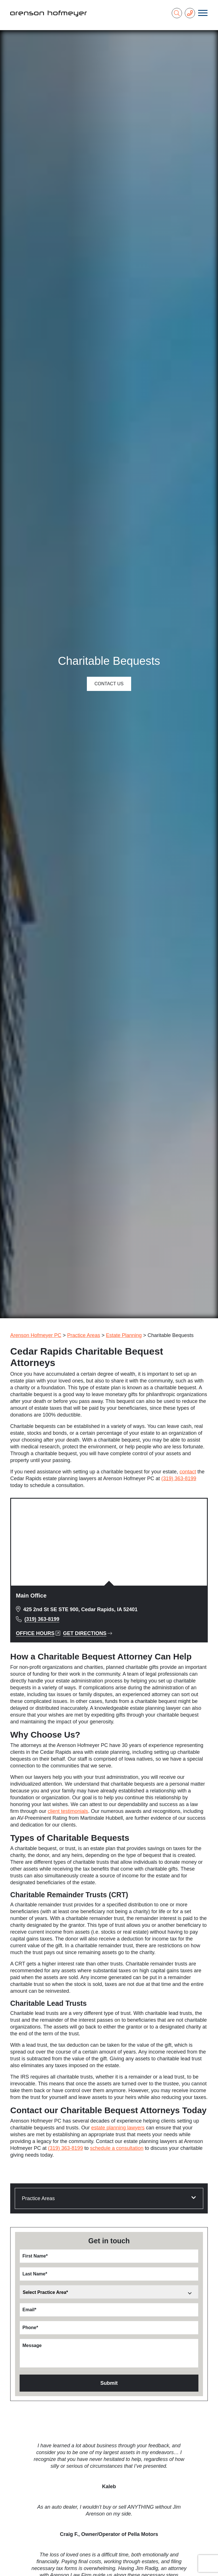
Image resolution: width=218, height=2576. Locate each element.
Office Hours (38, 1633)
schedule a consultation (116, 2148)
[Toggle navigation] (203, 13)
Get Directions (87, 1633)
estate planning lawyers (117, 2128)
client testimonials (68, 1811)
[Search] (177, 13)
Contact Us (109, 683)
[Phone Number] (190, 13)
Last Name (34, 2273)
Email (29, 2309)
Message (32, 2345)
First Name (35, 2256)
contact (187, 1472)
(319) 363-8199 (178, 1478)
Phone (30, 2327)
